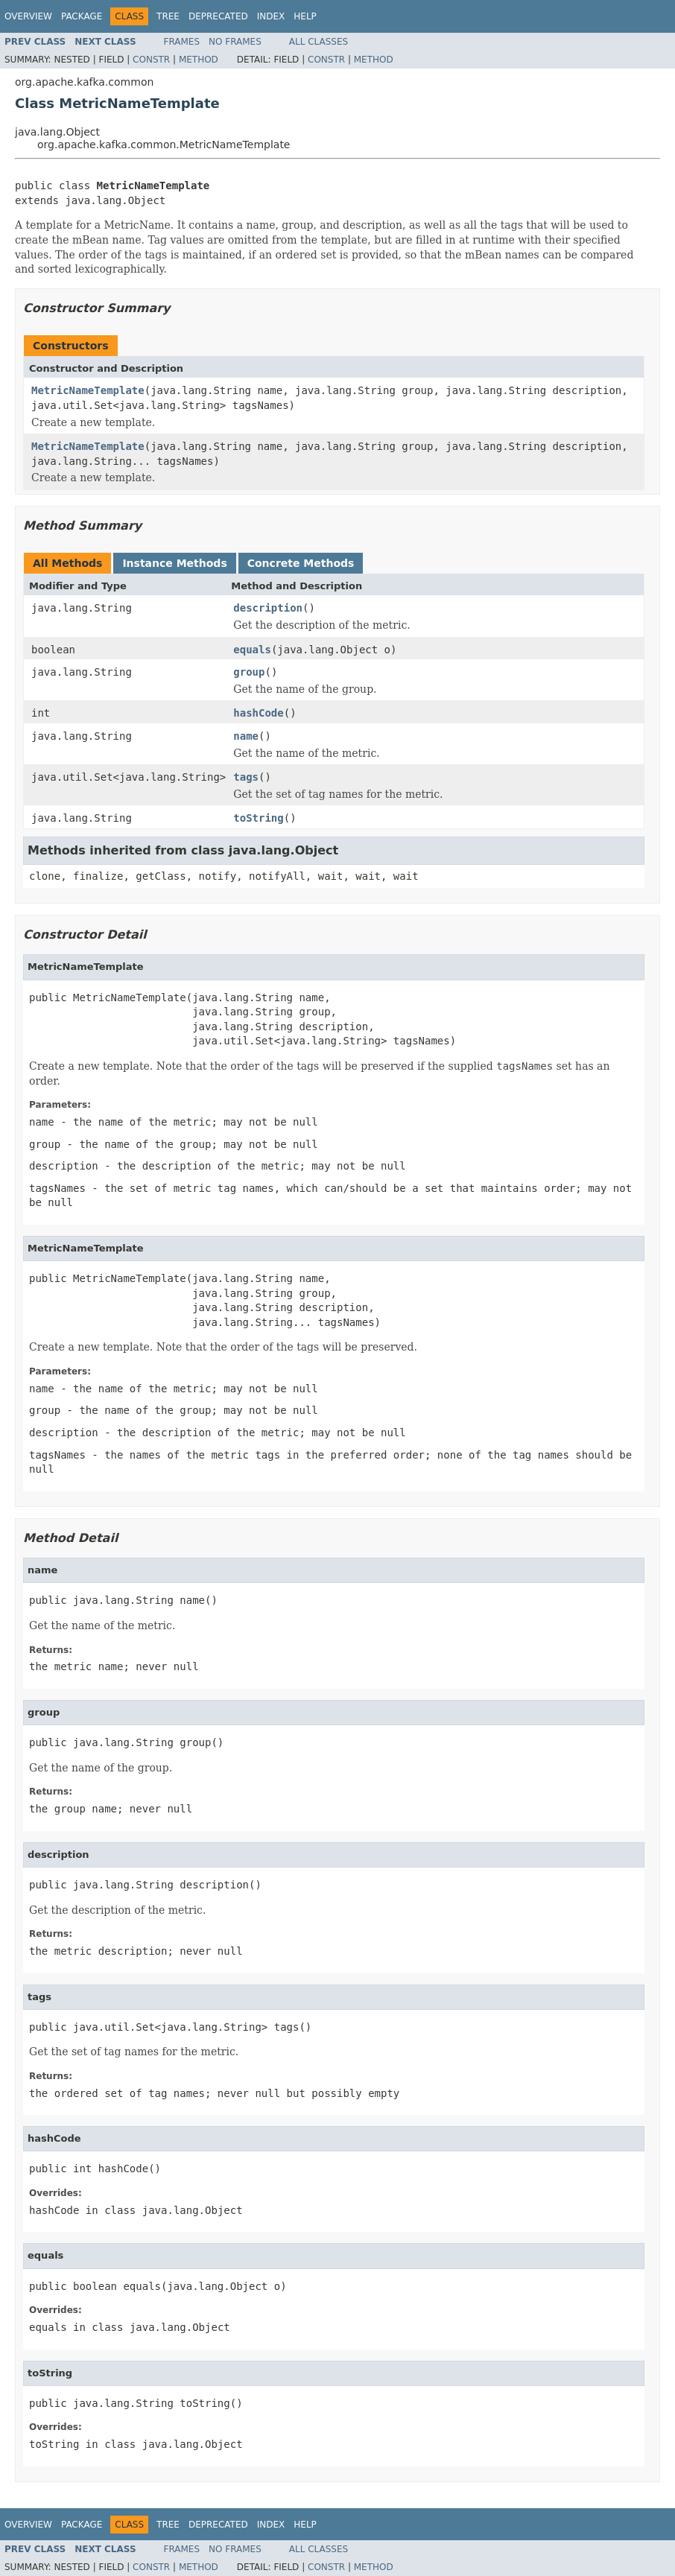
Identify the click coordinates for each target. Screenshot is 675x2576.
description (267, 608)
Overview (28, 16)
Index (271, 16)
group (248, 672)
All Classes (318, 42)
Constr (151, 59)
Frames (182, 42)
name (246, 736)
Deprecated (218, 16)
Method (198, 59)
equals (252, 650)
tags (246, 777)
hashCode (258, 713)
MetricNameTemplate (88, 390)
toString (258, 818)
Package (81, 16)
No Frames (235, 42)
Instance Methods (174, 563)
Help (305, 16)
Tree (168, 16)
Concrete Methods (301, 563)
